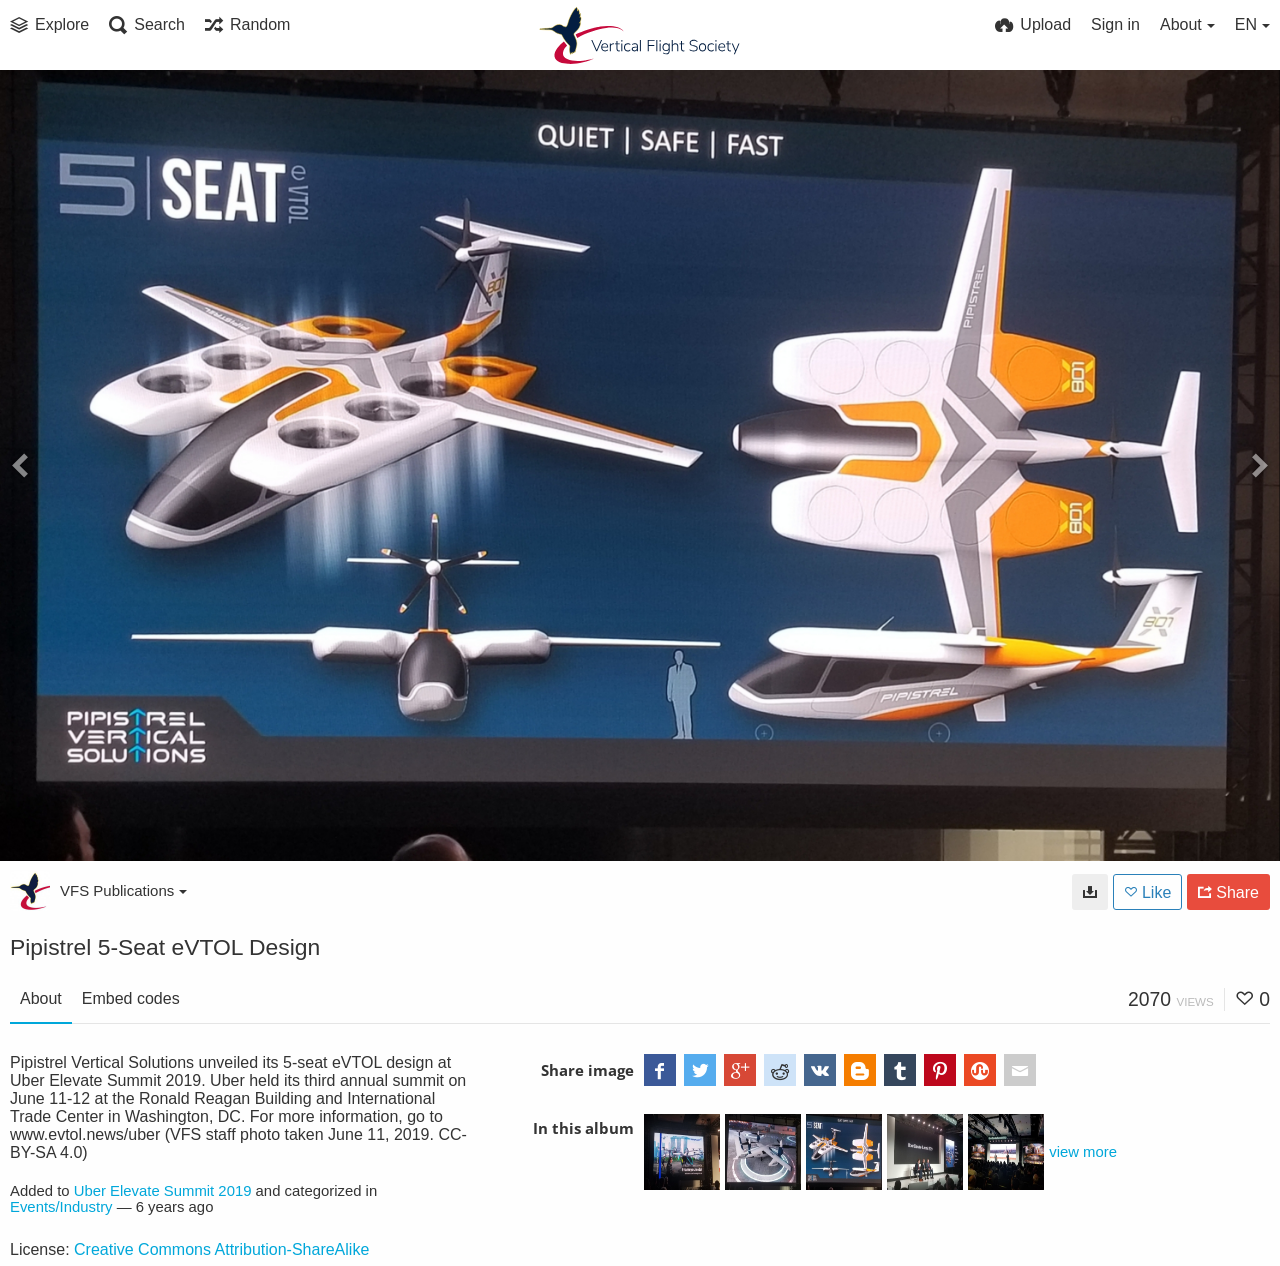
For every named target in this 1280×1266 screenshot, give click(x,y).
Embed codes (131, 998)
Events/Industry (61, 1207)
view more (1083, 1152)
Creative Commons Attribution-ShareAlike (221, 1249)
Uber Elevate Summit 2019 (163, 1191)
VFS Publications (123, 890)
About (41, 998)
